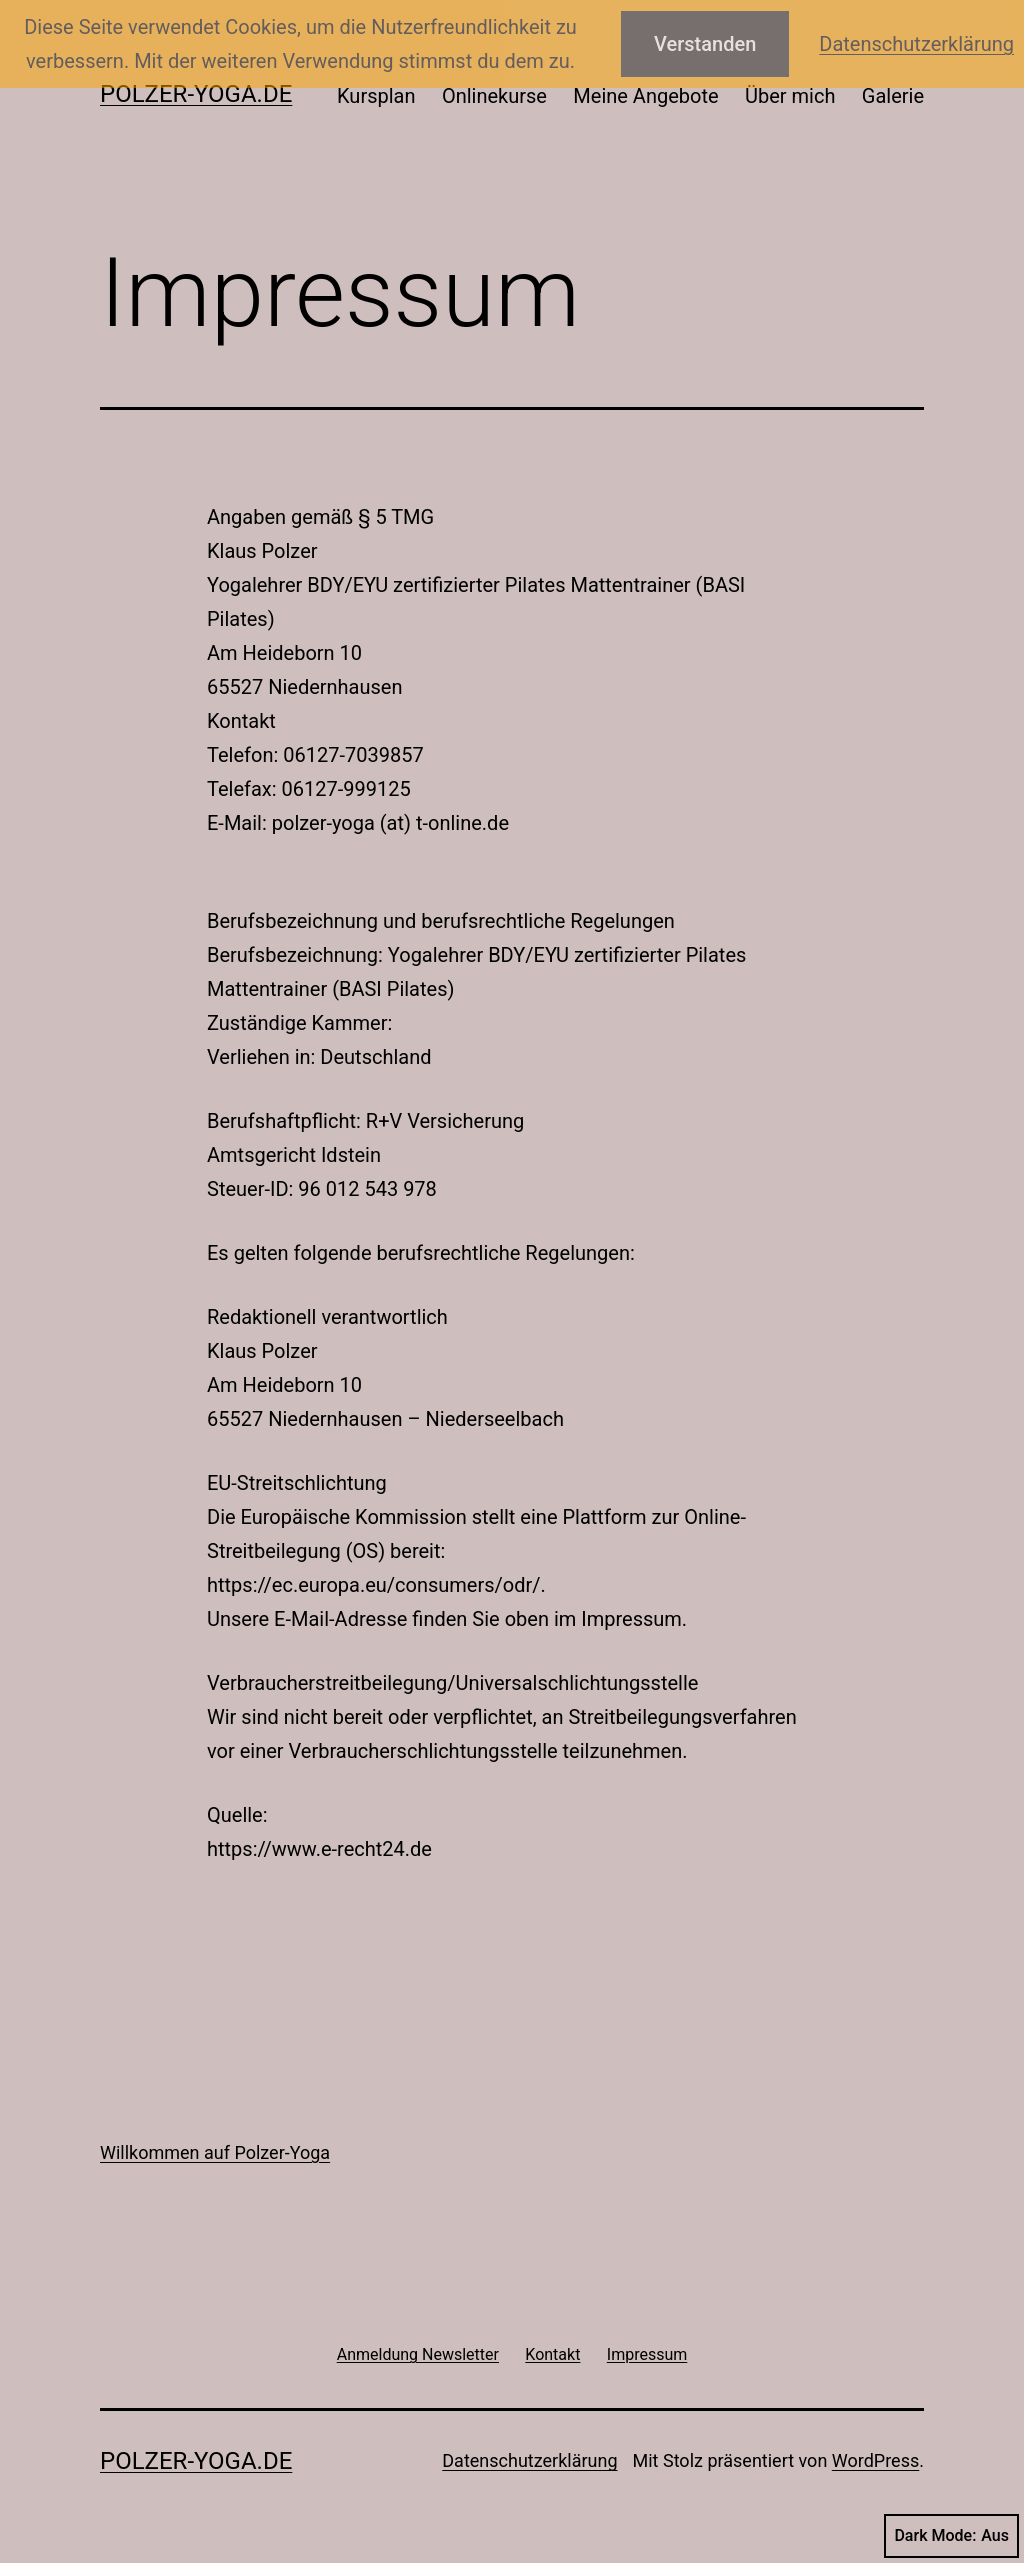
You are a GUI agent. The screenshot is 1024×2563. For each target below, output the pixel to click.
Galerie (893, 96)
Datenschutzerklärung (529, 2460)
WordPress (875, 2460)
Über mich (790, 96)
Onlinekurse (494, 96)
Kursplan (376, 96)
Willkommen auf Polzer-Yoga (215, 2152)
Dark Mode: (951, 2536)
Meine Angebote (645, 96)
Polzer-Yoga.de (196, 94)
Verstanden (705, 44)
